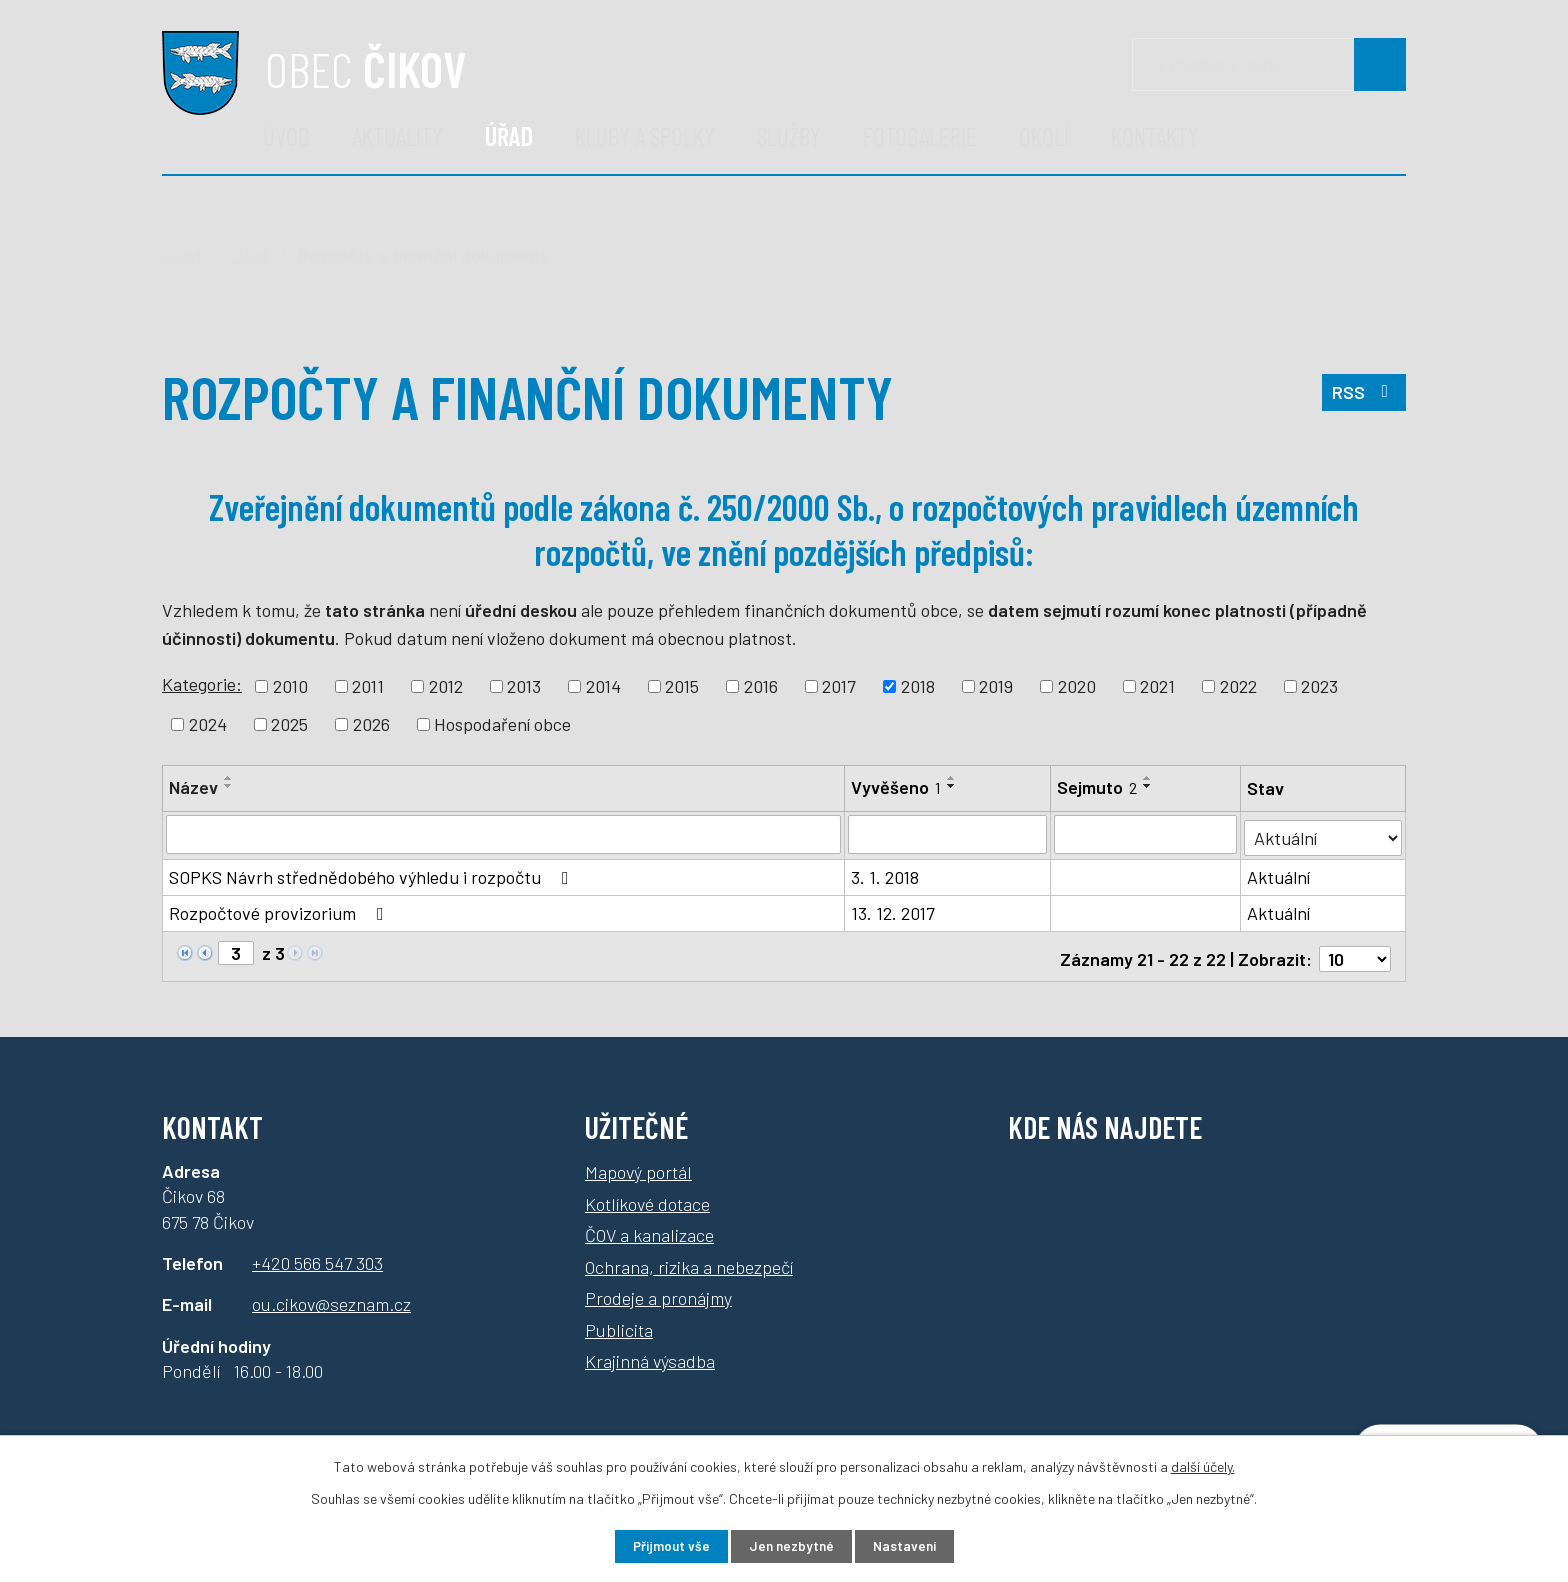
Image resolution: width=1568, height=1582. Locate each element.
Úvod (286, 135)
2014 (603, 686)
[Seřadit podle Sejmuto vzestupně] (1149, 778)
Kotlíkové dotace (647, 1195)
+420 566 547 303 (317, 1255)
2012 (446, 686)
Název (193, 787)
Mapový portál (638, 1164)
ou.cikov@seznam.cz (331, 1296)
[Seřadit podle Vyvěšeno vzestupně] (953, 778)
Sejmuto (1098, 787)
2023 (1319, 686)
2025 (289, 724)
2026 (371, 724)
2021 (1157, 686)
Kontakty (1155, 135)
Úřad (509, 135)
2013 (524, 686)
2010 (290, 686)
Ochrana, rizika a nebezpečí (689, 1258)
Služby (789, 135)
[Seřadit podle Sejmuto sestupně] (1149, 786)
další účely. (1203, 1464)
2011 (368, 686)
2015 (682, 686)
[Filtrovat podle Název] (504, 834)
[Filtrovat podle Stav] (1323, 832)
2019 (996, 686)
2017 (839, 686)
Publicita (619, 1321)
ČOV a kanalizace (649, 1227)
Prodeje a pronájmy (658, 1290)
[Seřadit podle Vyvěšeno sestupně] (953, 786)
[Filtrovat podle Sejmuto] (1146, 834)
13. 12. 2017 (894, 910)
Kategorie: (202, 684)
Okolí (1044, 135)
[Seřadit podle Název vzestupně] (229, 778)
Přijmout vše (662, 1545)
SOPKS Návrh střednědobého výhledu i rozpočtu (373, 874)
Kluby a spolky (645, 135)
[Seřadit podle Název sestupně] (229, 786)
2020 (1077, 686)
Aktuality (397, 135)
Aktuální (1279, 874)
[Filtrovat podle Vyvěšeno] (948, 834)
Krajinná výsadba (650, 1353)
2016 (761, 686)
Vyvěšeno (897, 787)
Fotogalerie (920, 135)
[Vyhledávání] (1269, 64)
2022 (1238, 686)
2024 (208, 724)
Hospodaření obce (502, 724)
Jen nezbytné (791, 1545)
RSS (1363, 396)
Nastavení (913, 1545)
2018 (918, 686)
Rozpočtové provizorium (280, 910)
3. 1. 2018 (886, 874)
